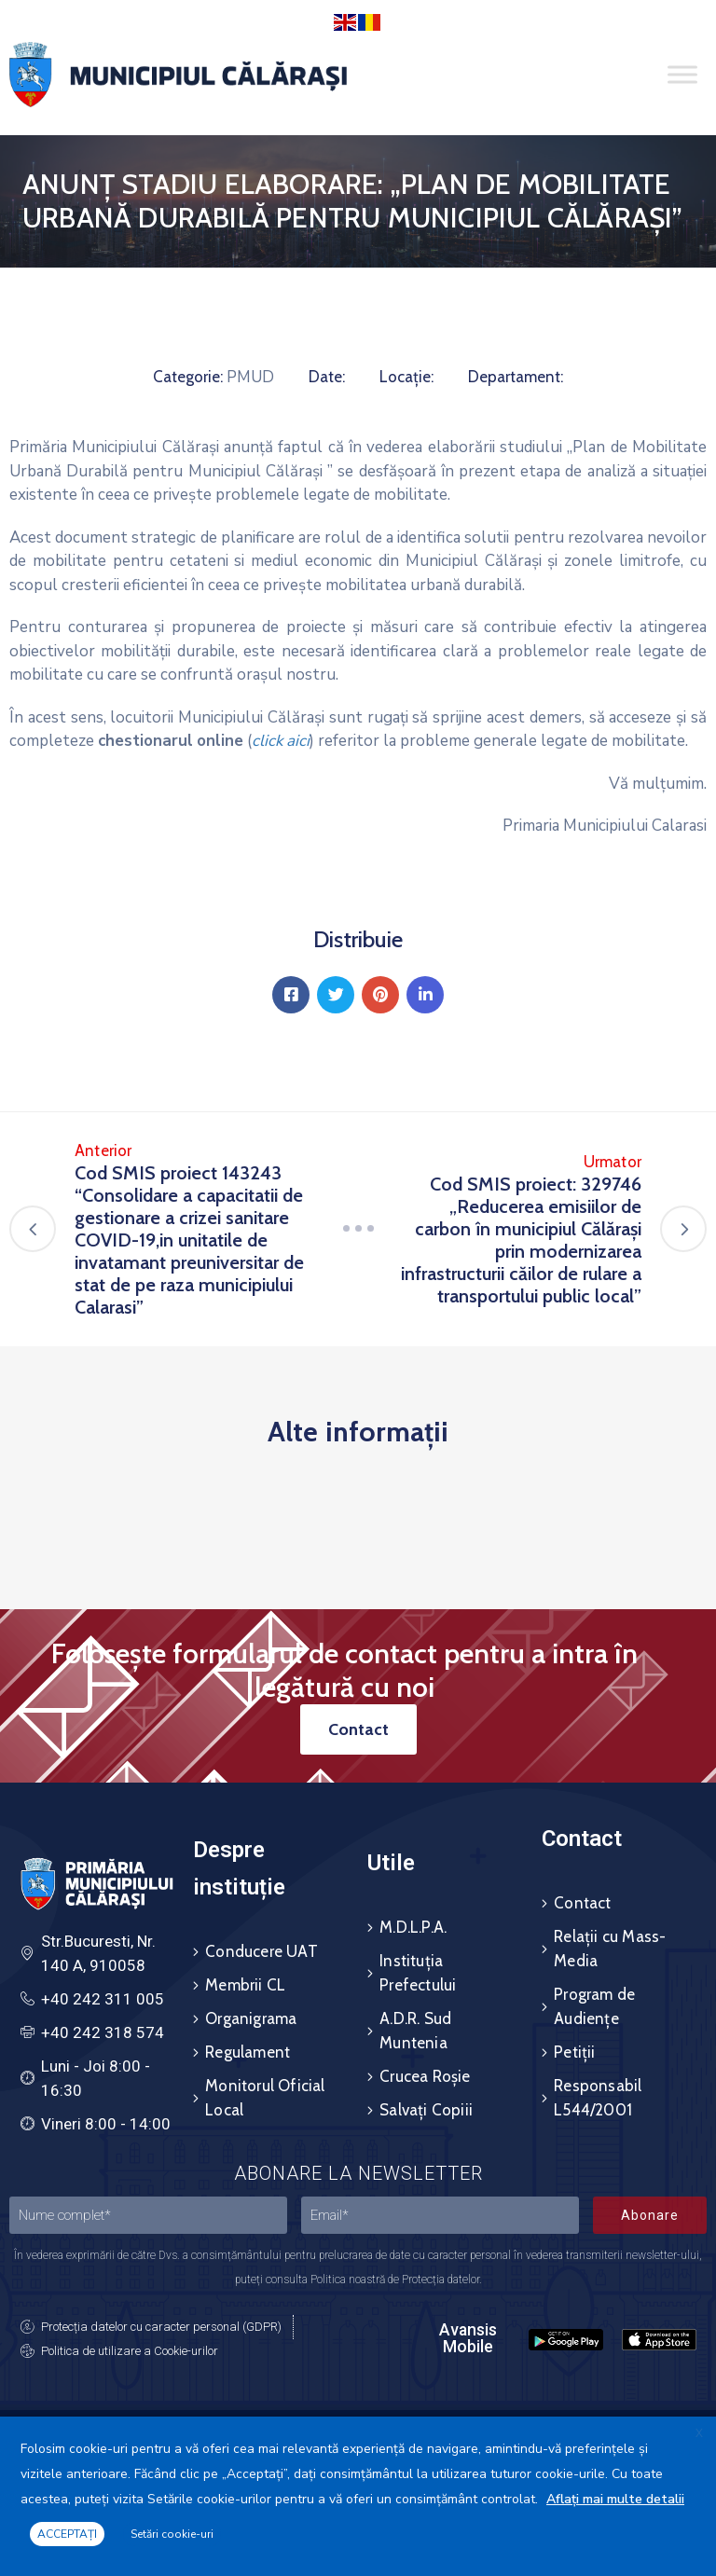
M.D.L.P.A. (413, 1927)
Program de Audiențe (594, 2006)
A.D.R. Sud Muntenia (415, 2030)
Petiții (574, 2052)
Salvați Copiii (426, 2110)
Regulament (247, 2052)
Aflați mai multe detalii (615, 2499)
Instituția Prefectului (417, 1972)
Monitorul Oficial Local (264, 2097)
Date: (327, 376)
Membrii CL (245, 1985)
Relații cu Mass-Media (610, 1948)
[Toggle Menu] (682, 75)
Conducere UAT (261, 1951)
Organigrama (250, 2018)
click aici (281, 740)
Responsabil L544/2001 (597, 2097)
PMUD (250, 377)
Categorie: (188, 376)
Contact (582, 1903)
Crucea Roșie (424, 2076)
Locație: (406, 376)
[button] (358, 1729)
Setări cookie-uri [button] (172, 2534)
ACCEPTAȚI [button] (67, 2534)
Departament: (515, 376)
